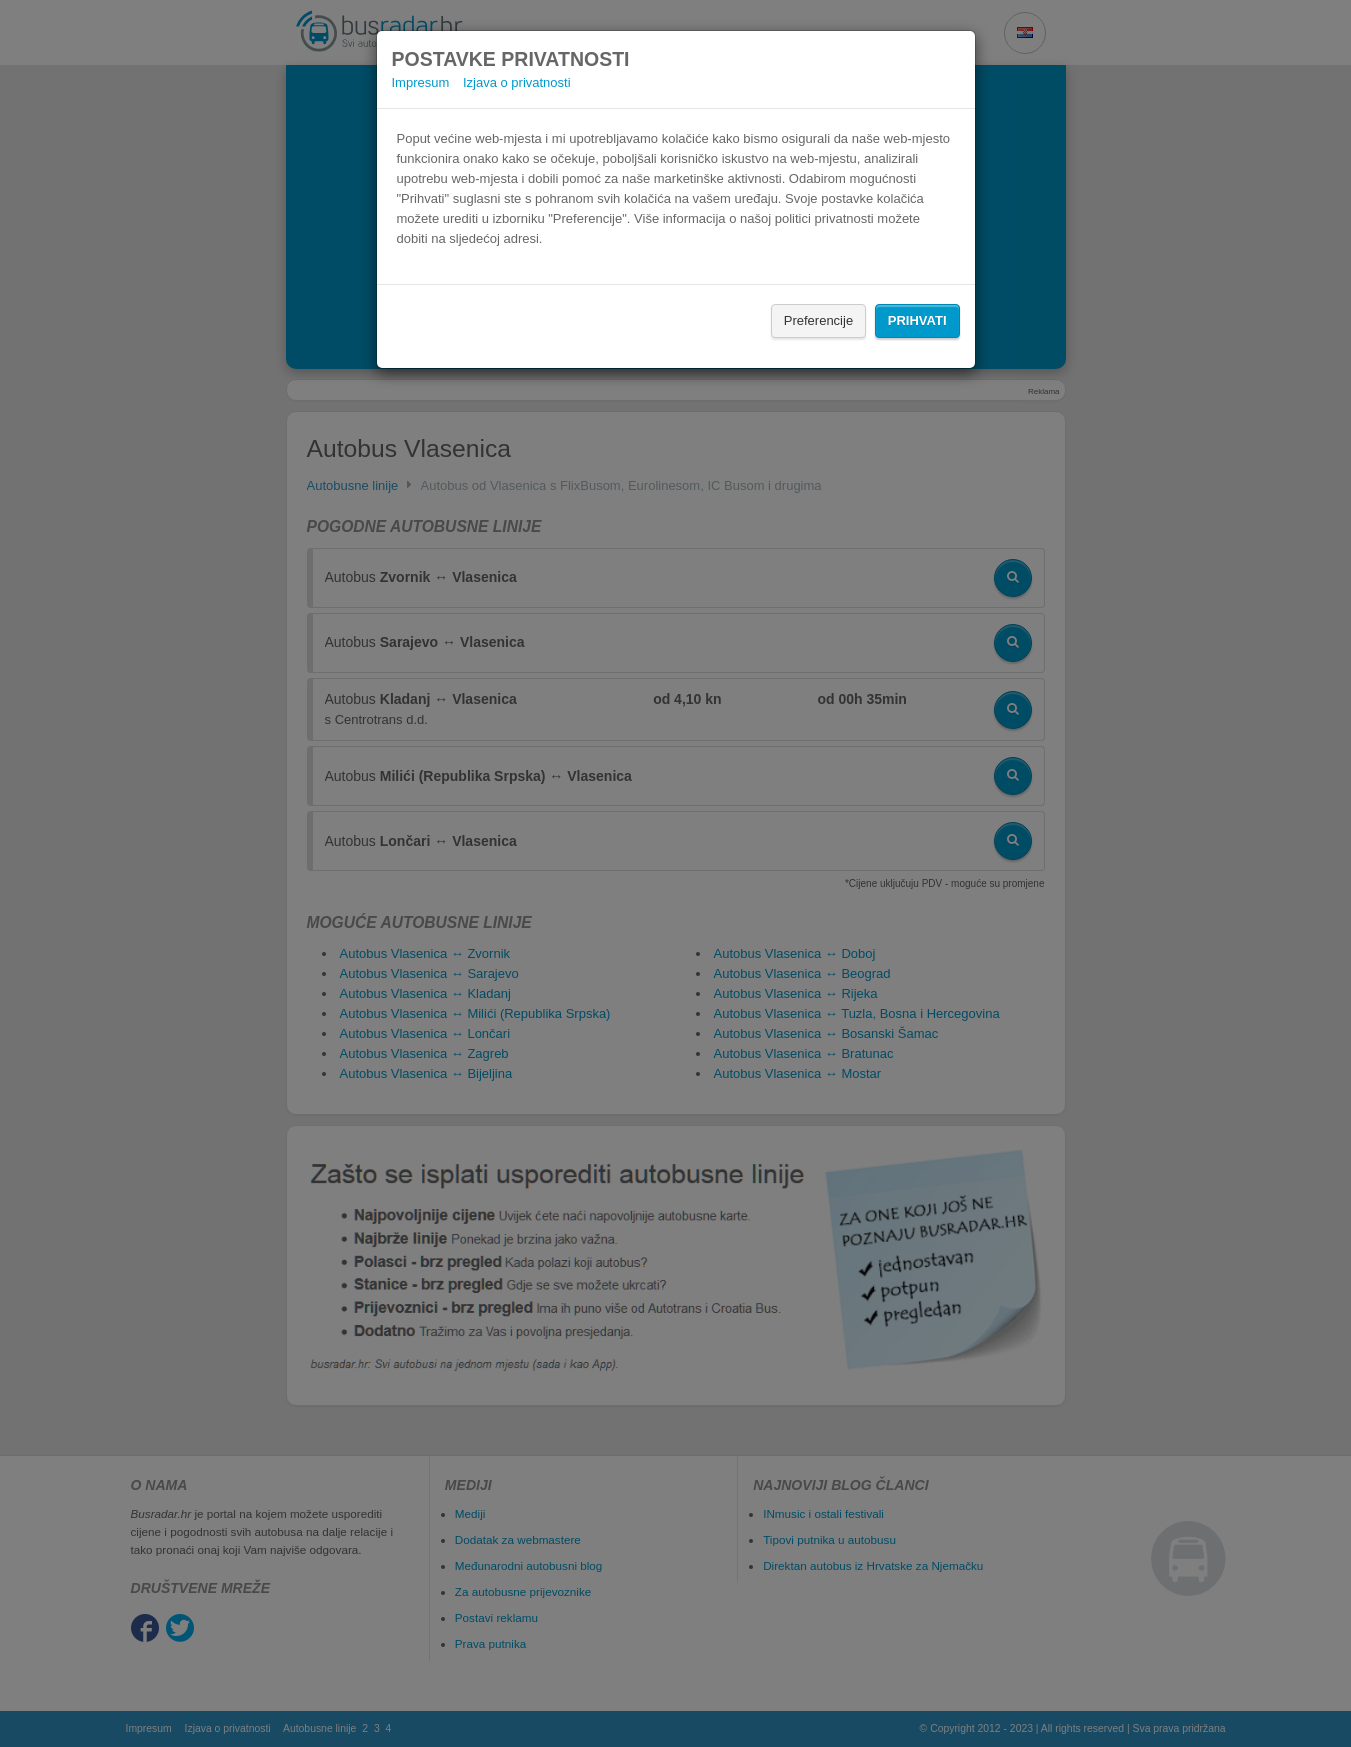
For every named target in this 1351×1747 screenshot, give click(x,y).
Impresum (421, 82)
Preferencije (818, 320)
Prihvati (917, 320)
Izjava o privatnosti (517, 82)
